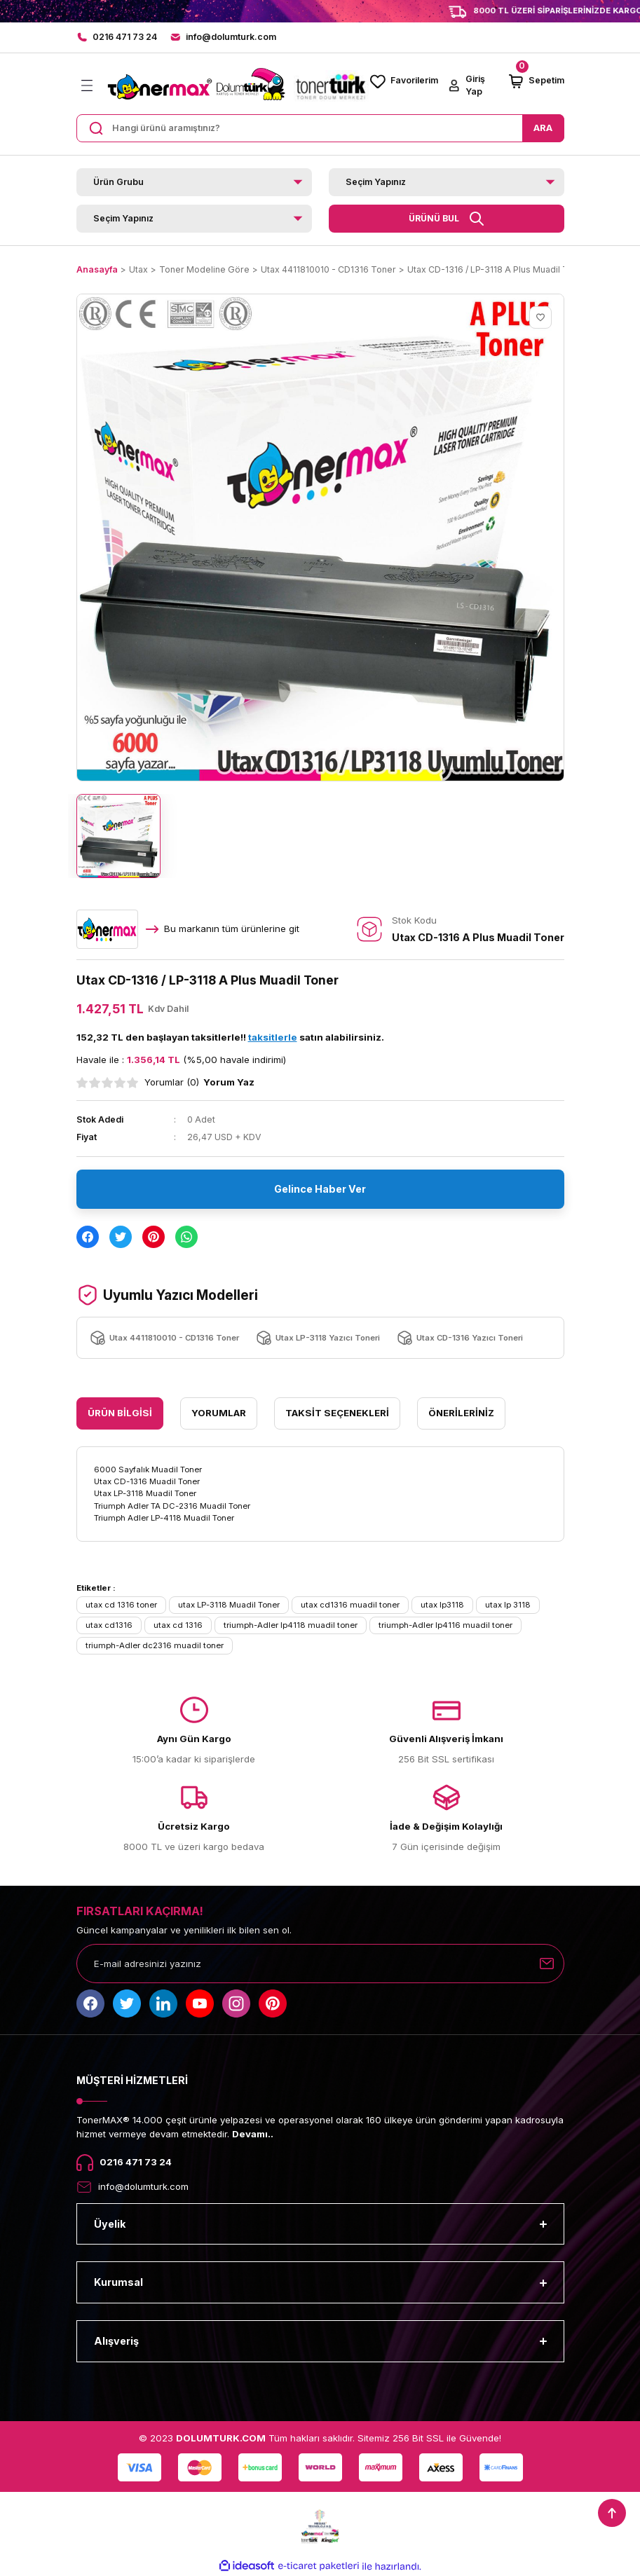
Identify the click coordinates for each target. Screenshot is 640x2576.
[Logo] (236, 86)
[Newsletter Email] (320, 1963)
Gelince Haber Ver (320, 1189)
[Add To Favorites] (540, 317)
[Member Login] (473, 86)
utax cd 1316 (178, 1625)
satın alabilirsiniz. (316, 1037)
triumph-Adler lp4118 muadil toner (291, 1625)
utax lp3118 (442, 1605)
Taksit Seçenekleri (337, 1412)
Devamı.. (252, 2133)
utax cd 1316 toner (121, 1605)
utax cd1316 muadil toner (350, 1605)
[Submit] (546, 1963)
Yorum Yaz (228, 1082)
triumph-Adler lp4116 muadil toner (445, 1625)
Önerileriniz (461, 1412)
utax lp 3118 (508, 1605)
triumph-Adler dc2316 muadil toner (155, 1645)
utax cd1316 (109, 1625)
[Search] (320, 128)
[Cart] (536, 81)
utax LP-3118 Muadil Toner (229, 1605)
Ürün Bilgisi (120, 1412)
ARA (542, 127)
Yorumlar (218, 1412)
